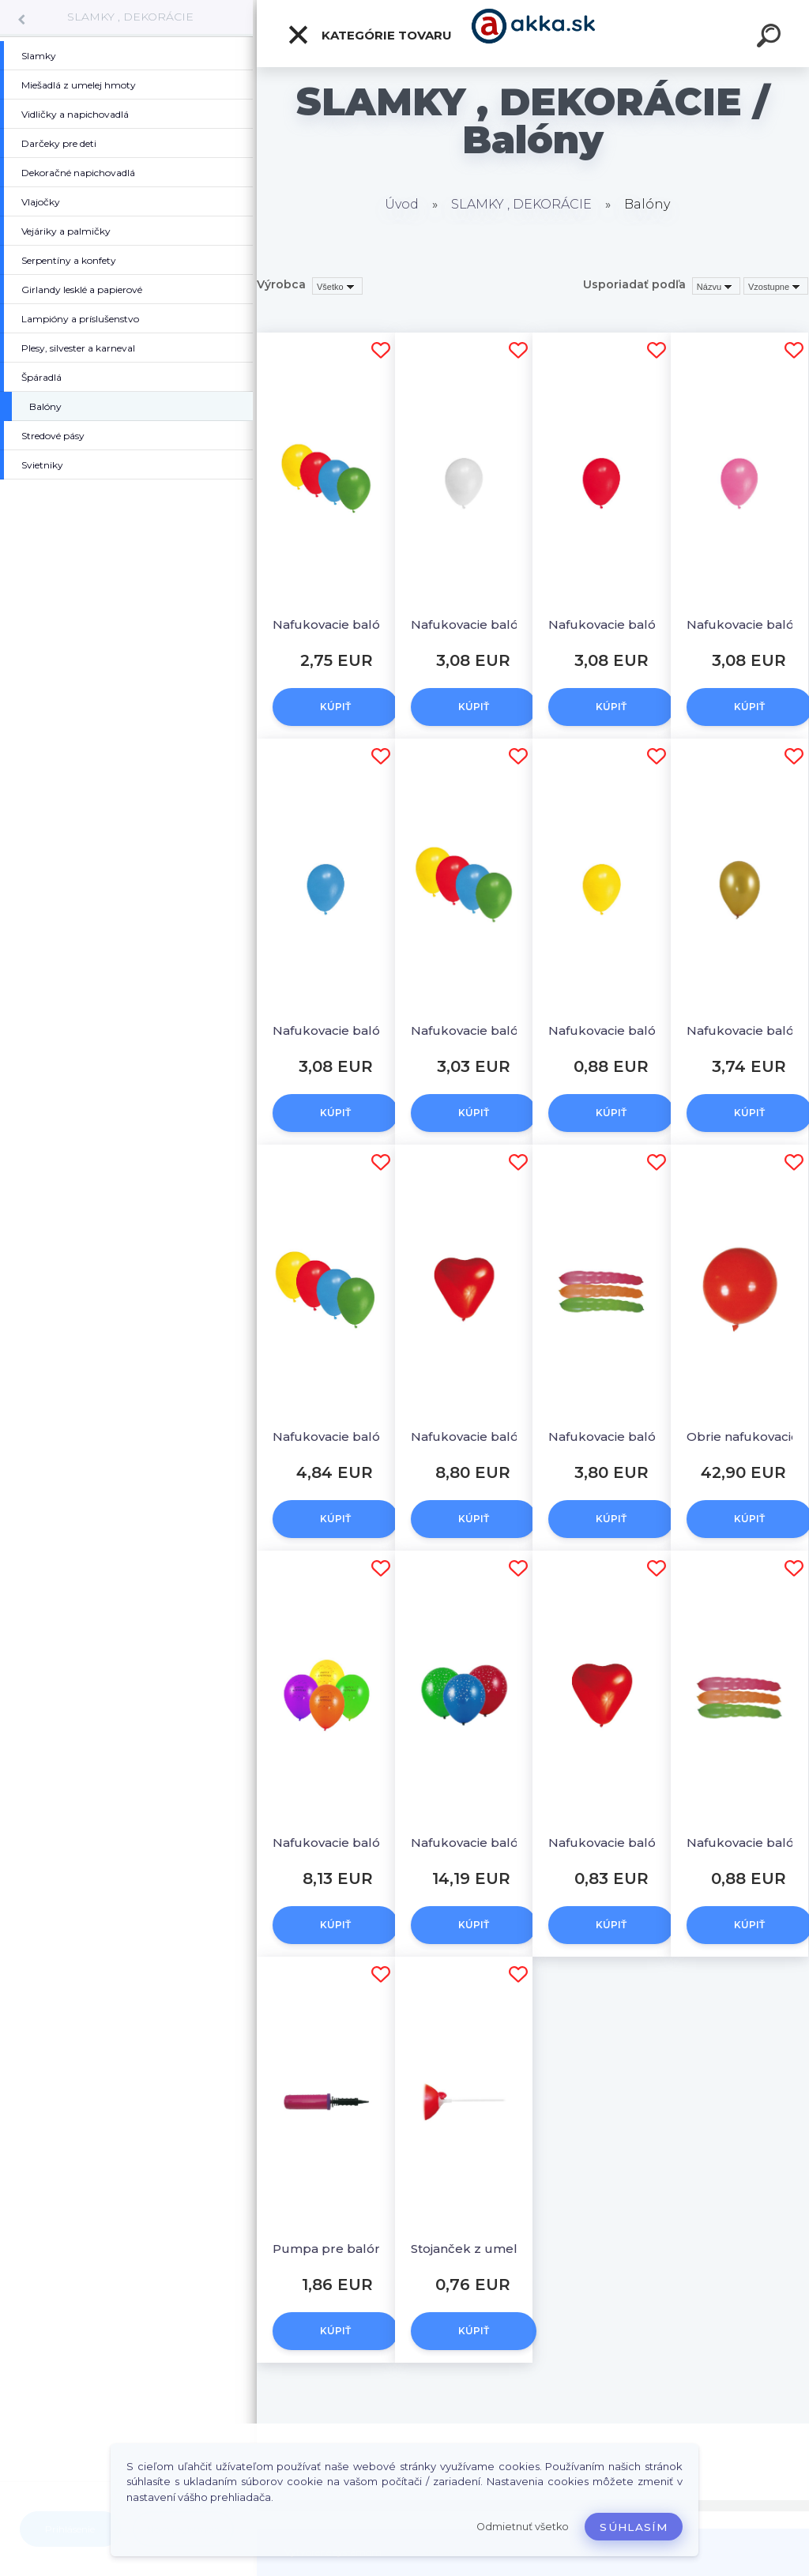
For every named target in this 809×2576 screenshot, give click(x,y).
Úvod (402, 204)
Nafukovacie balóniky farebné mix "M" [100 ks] (479, 1030)
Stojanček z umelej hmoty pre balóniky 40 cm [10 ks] (479, 2248)
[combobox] (716, 286)
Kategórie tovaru (369, 34)
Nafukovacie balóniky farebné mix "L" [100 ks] (341, 1436)
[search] (771, 38)
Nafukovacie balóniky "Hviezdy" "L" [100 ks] (479, 1842)
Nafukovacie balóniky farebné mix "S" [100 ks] (341, 624)
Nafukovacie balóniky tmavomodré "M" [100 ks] (341, 1030)
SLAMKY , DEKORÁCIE (130, 16)
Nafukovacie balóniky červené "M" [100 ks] (616, 624)
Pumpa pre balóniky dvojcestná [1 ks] (341, 2248)
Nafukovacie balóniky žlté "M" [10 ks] (616, 1030)
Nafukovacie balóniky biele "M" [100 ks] (479, 624)
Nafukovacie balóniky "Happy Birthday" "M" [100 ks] (341, 1842)
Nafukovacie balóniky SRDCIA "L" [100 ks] (479, 1436)
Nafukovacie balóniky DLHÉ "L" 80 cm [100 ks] (616, 1436)
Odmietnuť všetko (522, 2527)
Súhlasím (634, 2527)
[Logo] (532, 33)
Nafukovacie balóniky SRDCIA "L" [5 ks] (616, 1842)
